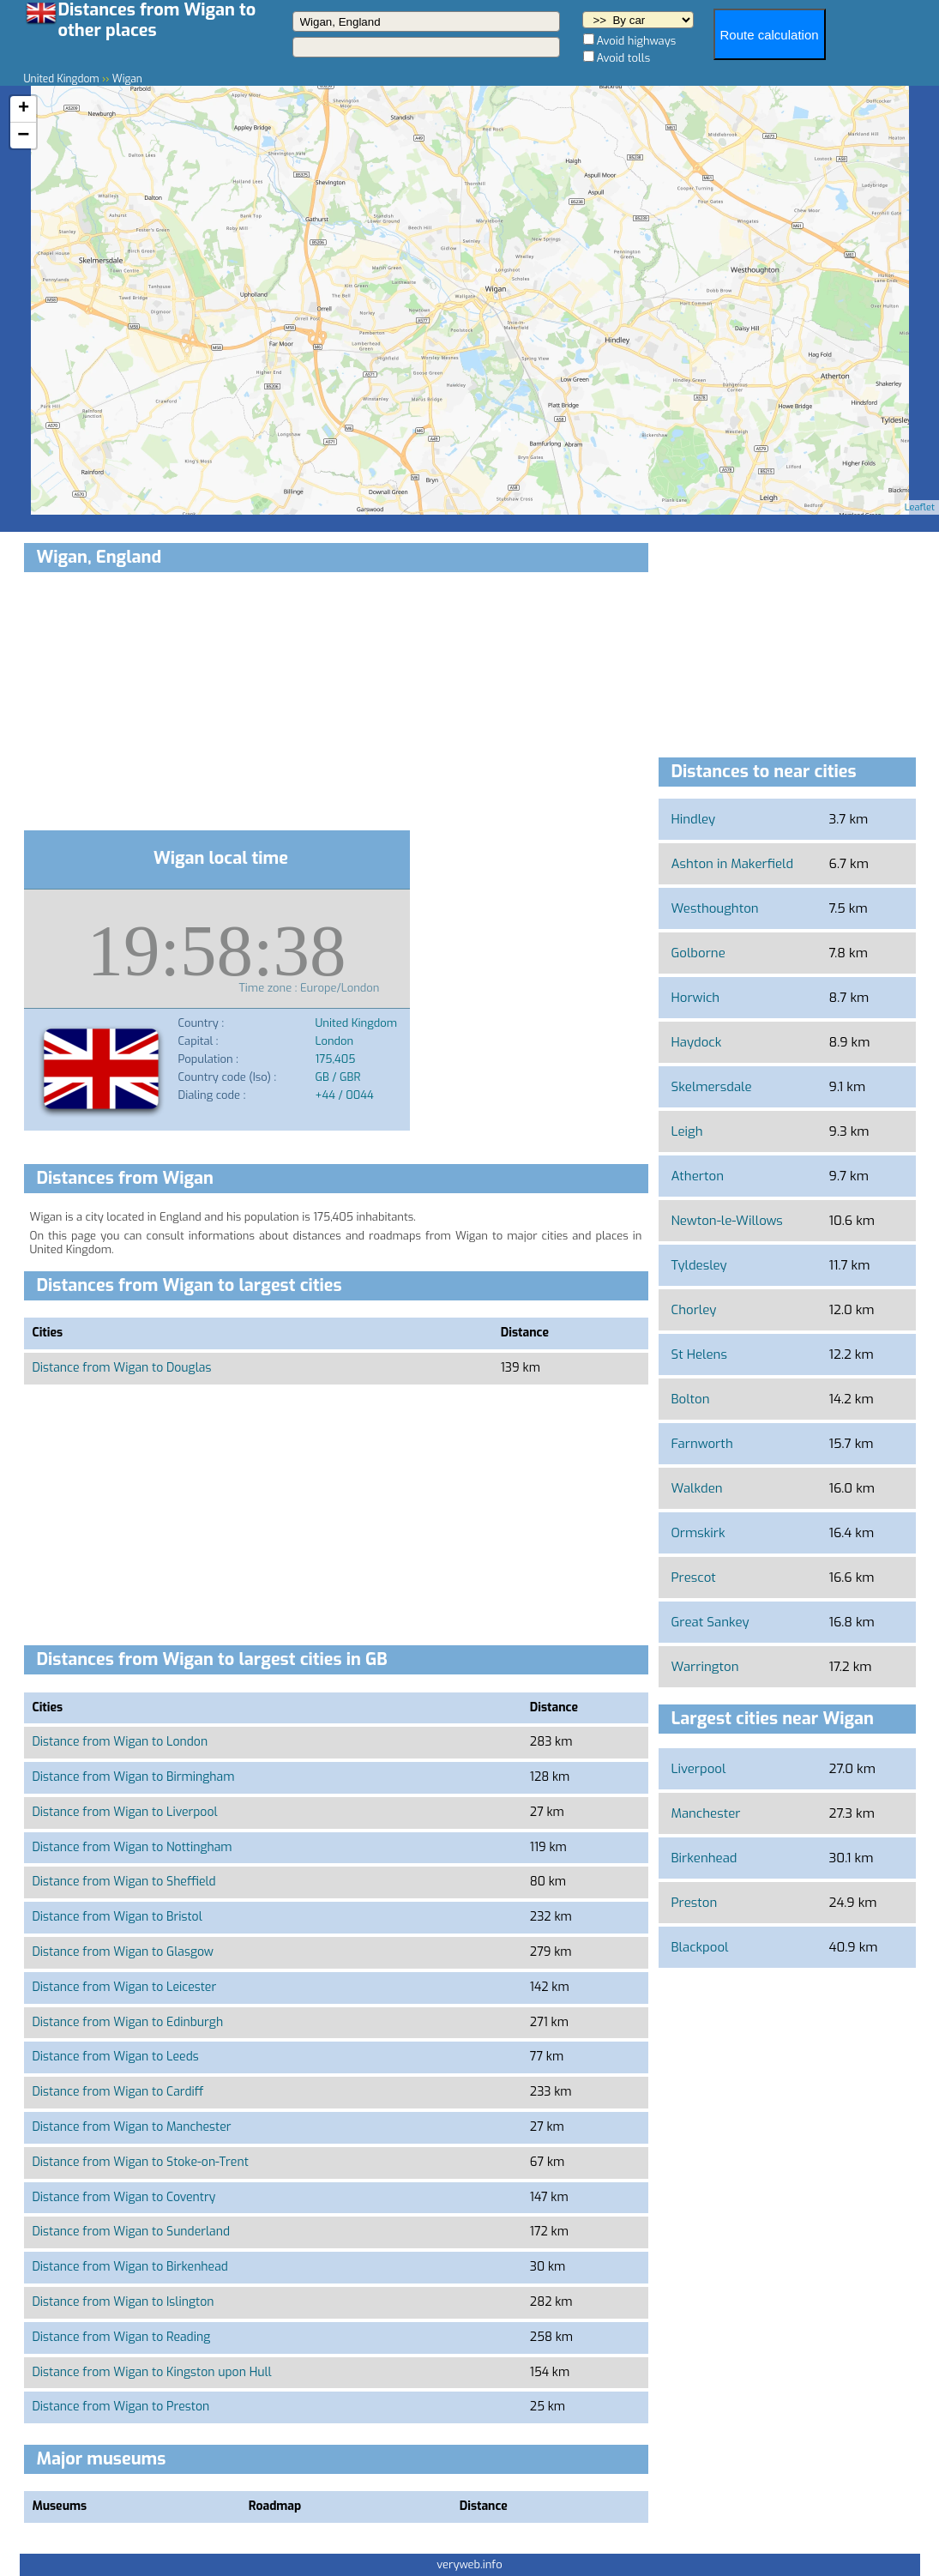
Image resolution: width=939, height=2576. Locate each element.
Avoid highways (637, 40)
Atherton (698, 1176)
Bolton (690, 1399)
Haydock (696, 1042)
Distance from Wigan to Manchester (132, 2127)
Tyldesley (699, 1265)
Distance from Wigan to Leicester (125, 1987)
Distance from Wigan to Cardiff (118, 2092)
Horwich (695, 997)
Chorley (694, 1309)
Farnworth (702, 1443)
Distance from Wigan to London (120, 1742)
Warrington (705, 1666)
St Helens (699, 1354)
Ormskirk (698, 1532)
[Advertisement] (336, 704)
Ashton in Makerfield (732, 863)
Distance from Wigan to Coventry (124, 2197)
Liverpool (698, 1768)
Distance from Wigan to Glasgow (123, 1952)
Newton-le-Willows (727, 1220)
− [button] (23, 135)
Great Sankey (710, 1622)
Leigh (687, 1131)
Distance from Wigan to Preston (121, 2406)
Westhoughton (715, 908)
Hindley (693, 819)
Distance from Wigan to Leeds (116, 2056)
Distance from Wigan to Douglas (122, 1368)
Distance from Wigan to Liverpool (125, 1812)
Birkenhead (704, 1858)
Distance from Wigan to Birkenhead (130, 2267)
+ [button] (23, 109)
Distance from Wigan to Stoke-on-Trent (141, 2162)
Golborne (698, 953)
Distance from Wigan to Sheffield (124, 1881)
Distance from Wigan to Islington (123, 2302)
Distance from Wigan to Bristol (117, 1917)
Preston (694, 1902)
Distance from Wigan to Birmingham (134, 1777)
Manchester (706, 1813)
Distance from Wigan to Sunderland (132, 2231)
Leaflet (920, 507)
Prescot (693, 1577)
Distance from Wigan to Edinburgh (128, 2022)
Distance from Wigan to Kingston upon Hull (152, 2372)
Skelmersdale (711, 1086)
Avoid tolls (624, 58)
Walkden (697, 1488)
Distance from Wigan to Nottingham (132, 1847)
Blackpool (700, 1947)
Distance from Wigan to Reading (122, 2337)
